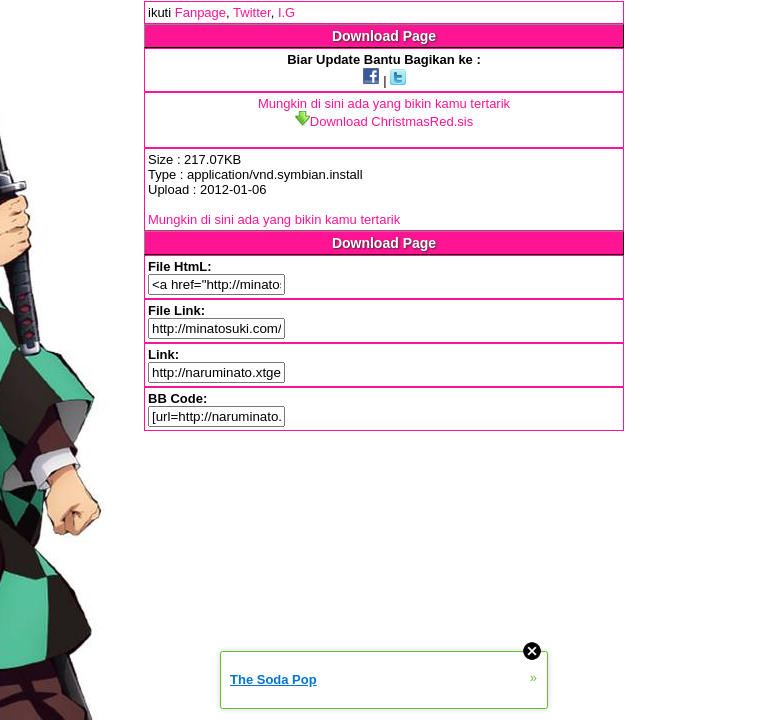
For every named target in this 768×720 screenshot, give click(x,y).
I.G (286, 12)
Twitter (252, 12)
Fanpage (200, 12)
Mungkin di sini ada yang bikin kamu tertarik (384, 103)
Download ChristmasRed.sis (384, 121)
